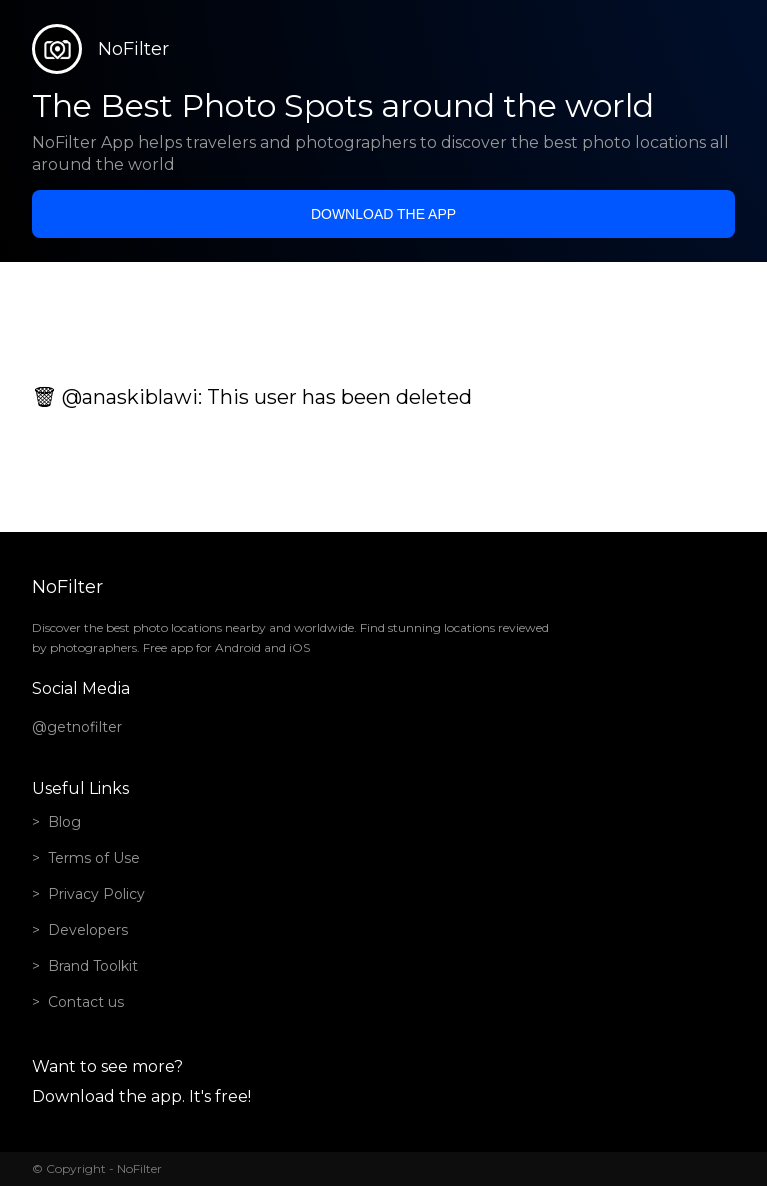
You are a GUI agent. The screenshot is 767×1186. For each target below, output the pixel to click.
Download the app (383, 214)
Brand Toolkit (93, 966)
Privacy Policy (96, 894)
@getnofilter (77, 727)
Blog (64, 822)
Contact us (86, 1002)
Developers (88, 930)
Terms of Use (94, 858)
